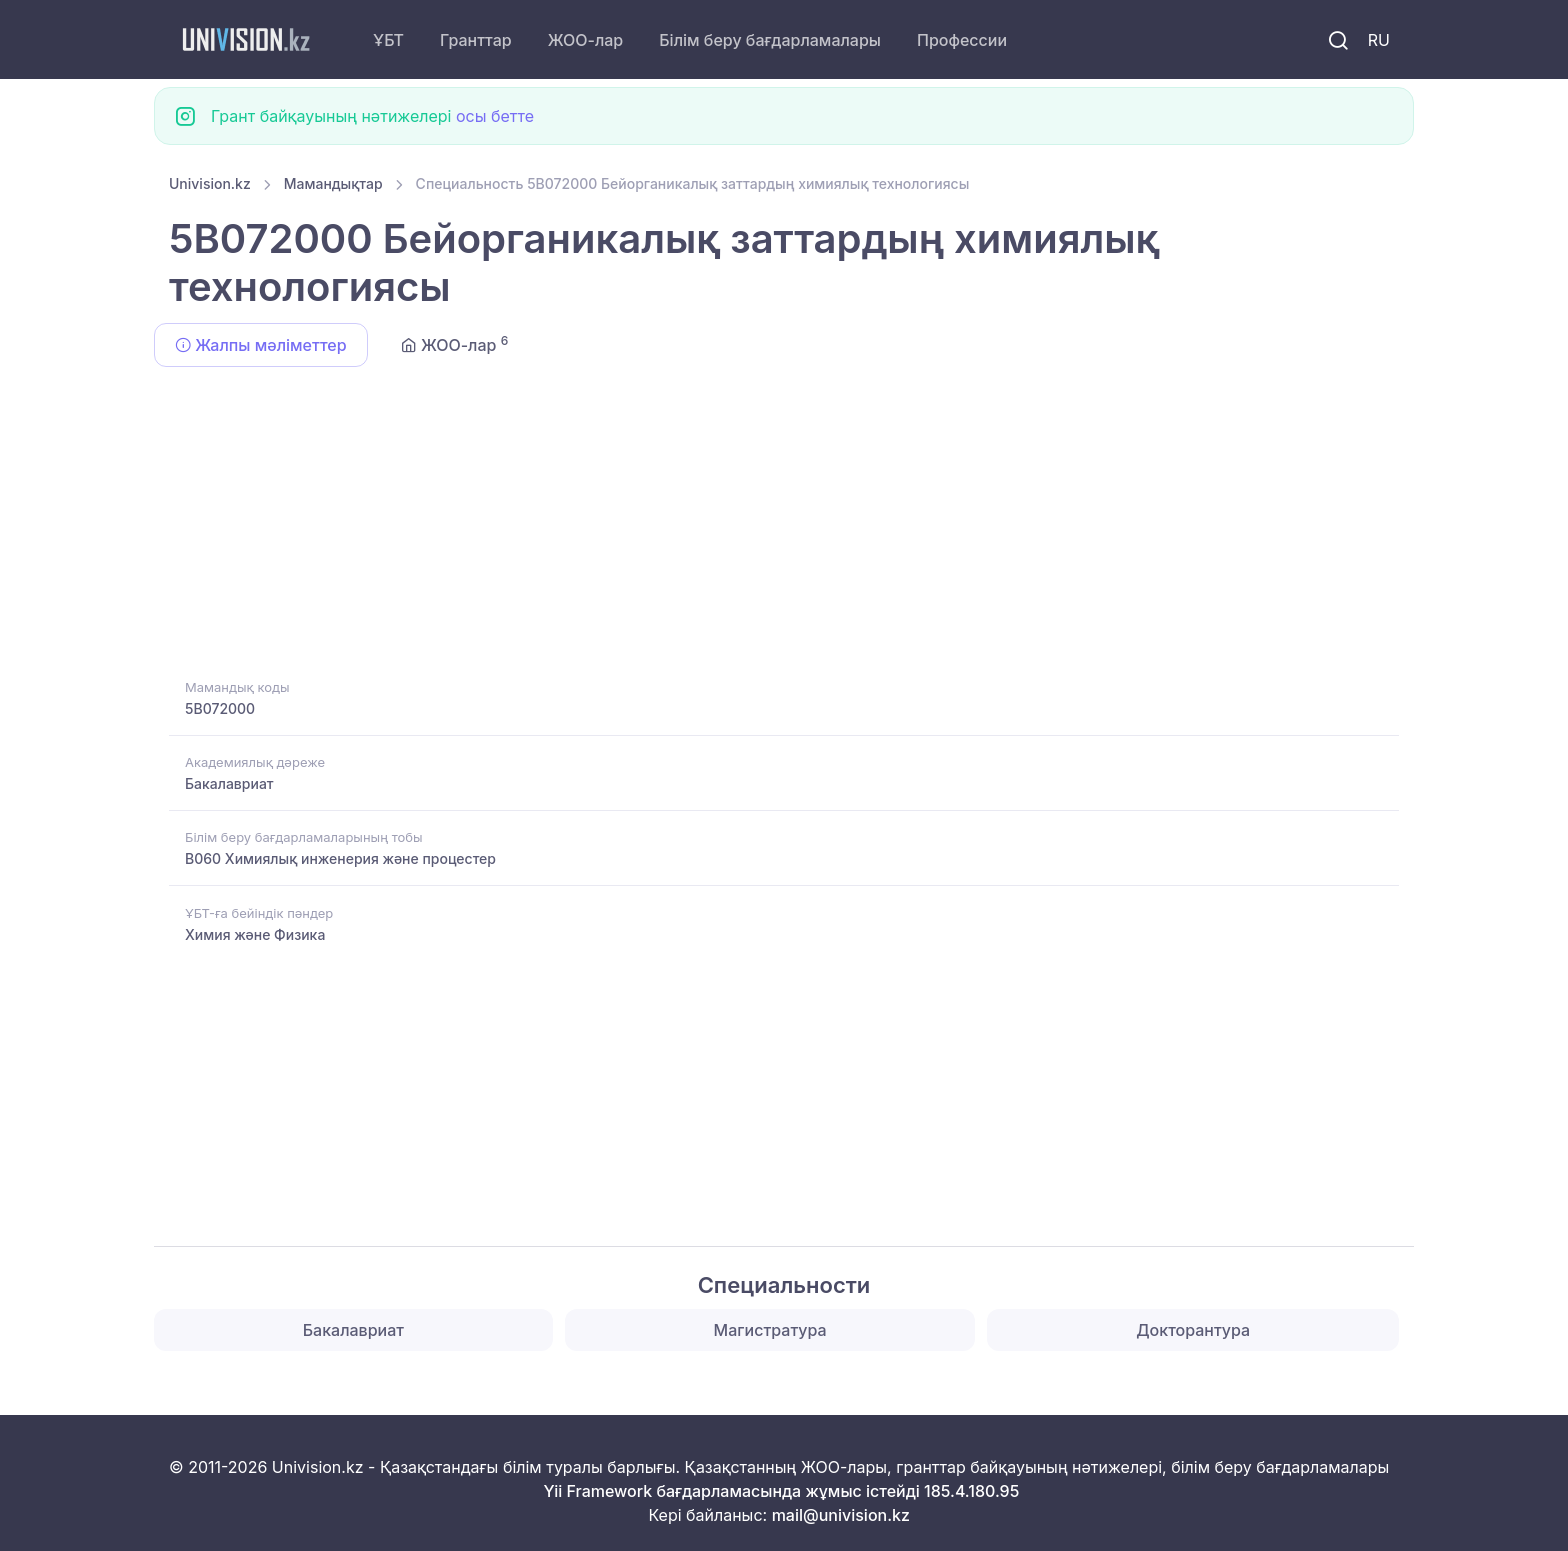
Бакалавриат (229, 783)
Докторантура (1193, 1330)
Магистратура (770, 1330)
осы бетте (495, 116)
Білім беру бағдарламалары (770, 40)
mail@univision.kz (841, 1515)
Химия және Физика (255, 934)
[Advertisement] (769, 526)
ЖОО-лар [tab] (455, 344)
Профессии (962, 40)
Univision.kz (210, 183)
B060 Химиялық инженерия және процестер (340, 858)
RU (1379, 40)
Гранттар (476, 40)
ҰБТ (388, 40)
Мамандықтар (333, 183)
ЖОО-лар (586, 40)
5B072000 (220, 708)
